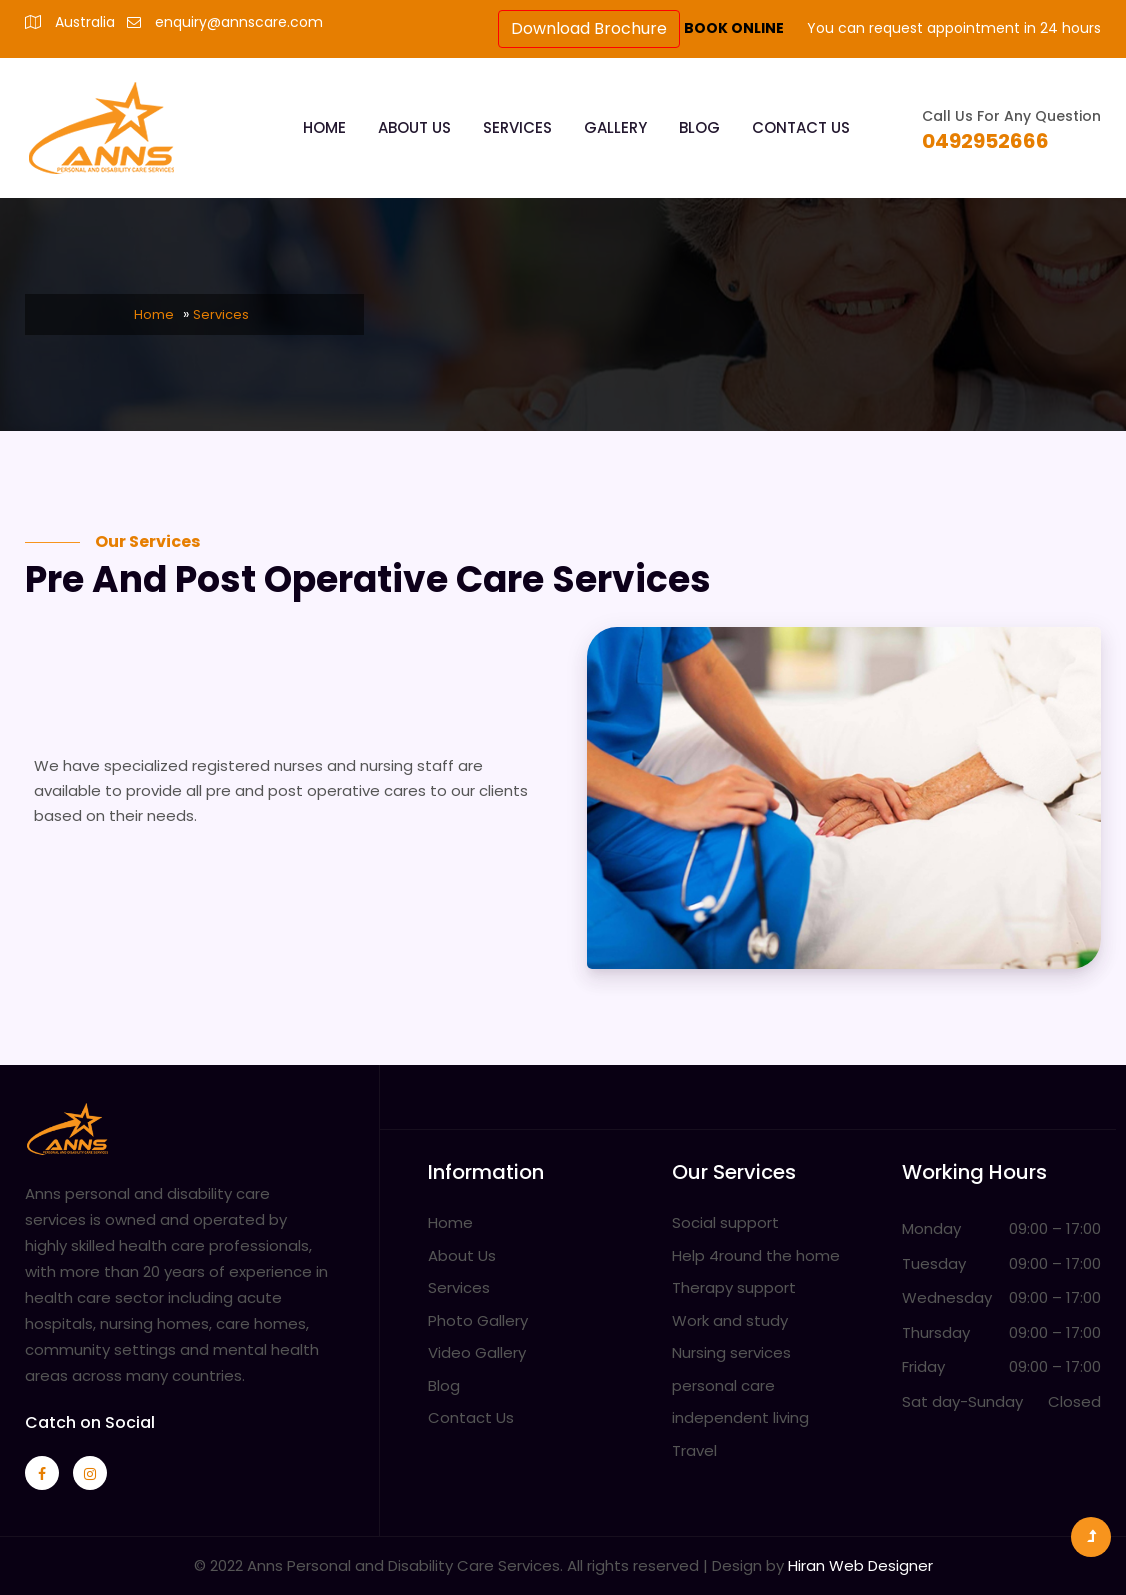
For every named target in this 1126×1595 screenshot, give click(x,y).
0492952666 (985, 141)
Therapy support (734, 1287)
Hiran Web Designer (860, 1565)
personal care (723, 1385)
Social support (725, 1222)
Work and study (730, 1320)
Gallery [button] (615, 127)
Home (324, 127)
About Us (414, 127)
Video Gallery (477, 1352)
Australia (85, 22)
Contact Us (801, 127)
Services (517, 127)
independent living (740, 1417)
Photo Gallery (478, 1320)
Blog (699, 127)
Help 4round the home (756, 1255)
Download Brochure (589, 28)
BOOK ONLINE (735, 28)
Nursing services (731, 1352)
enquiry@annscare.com (239, 22)
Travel (694, 1450)
